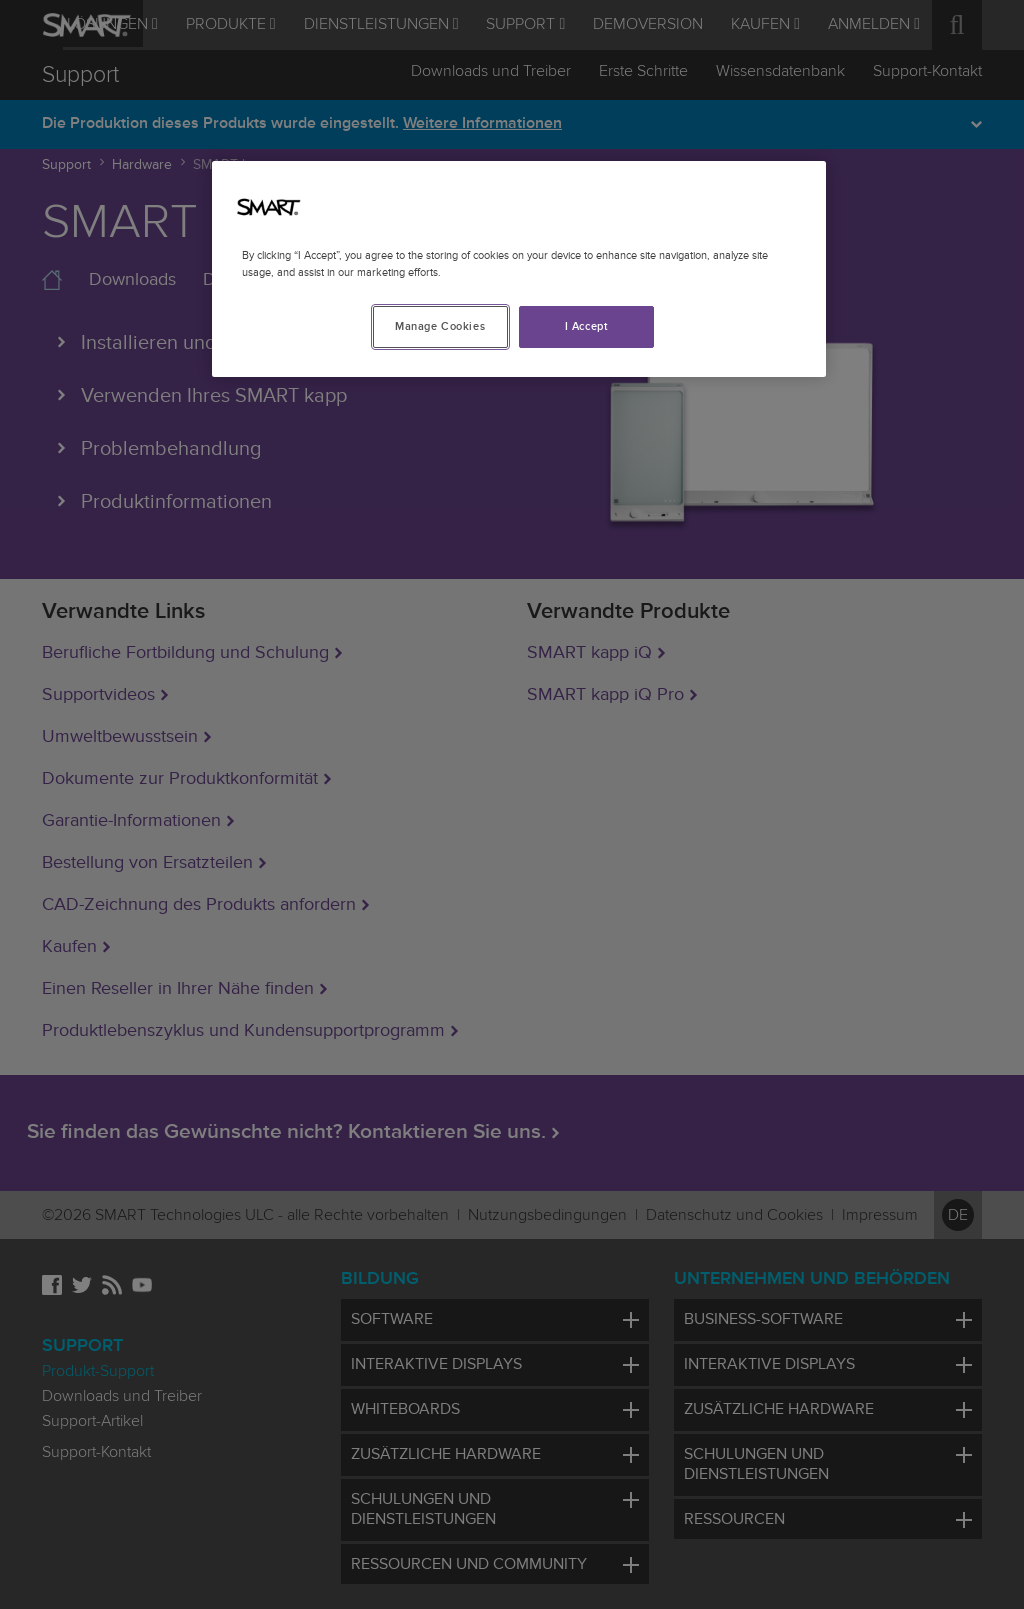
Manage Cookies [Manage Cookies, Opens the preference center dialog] (440, 326)
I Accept (587, 326)
